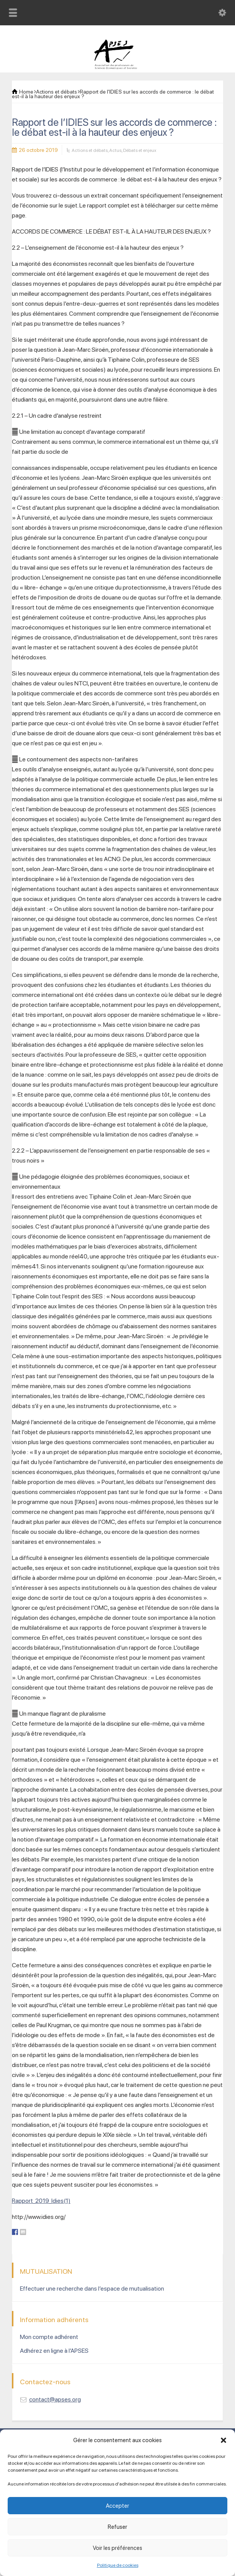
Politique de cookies (117, 2565)
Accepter (117, 2505)
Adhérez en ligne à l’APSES (54, 2350)
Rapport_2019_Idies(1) (41, 2200)
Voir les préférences (117, 2548)
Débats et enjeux (139, 150)
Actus (115, 150)
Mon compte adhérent (49, 2336)
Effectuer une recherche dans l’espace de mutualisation (92, 2288)
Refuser (117, 2526)
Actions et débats (90, 150)
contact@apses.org (55, 2399)
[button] (223, 2440)
